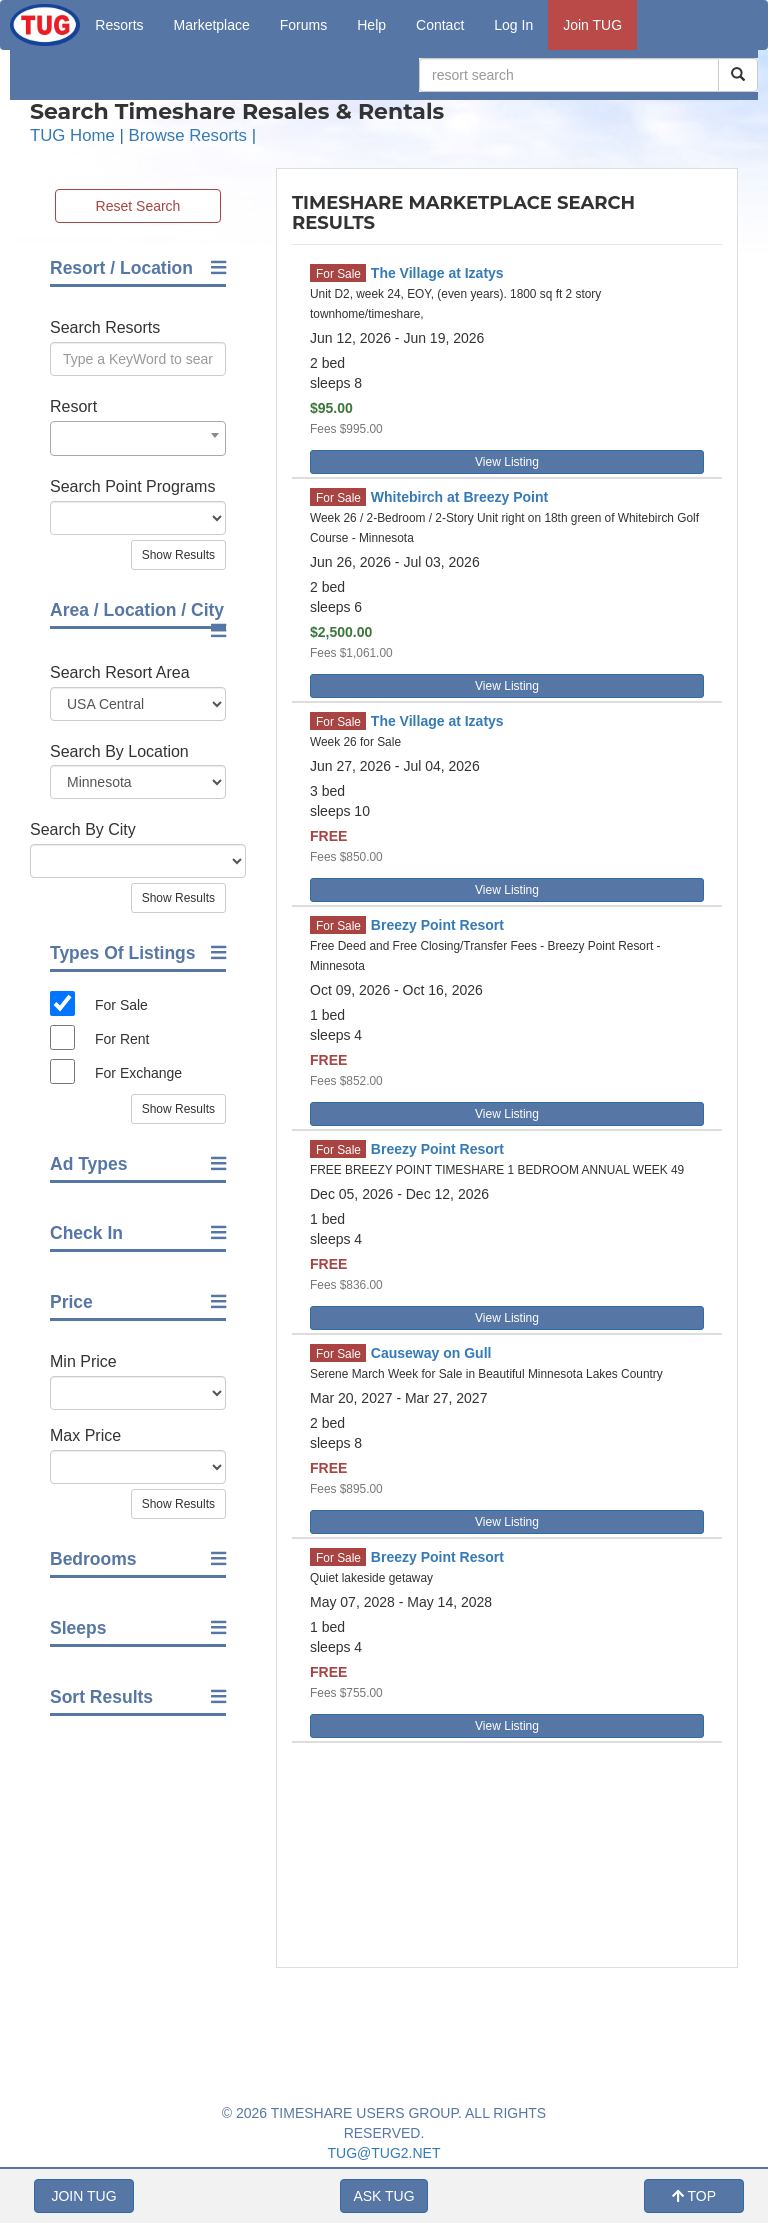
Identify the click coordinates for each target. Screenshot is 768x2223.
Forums (303, 25)
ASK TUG (383, 2196)
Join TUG (592, 25)
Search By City (83, 829)
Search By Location (119, 751)
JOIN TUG (83, 2196)
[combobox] (138, 438)
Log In (513, 25)
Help (371, 25)
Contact (440, 25)
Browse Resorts (188, 135)
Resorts (119, 25)
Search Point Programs (132, 486)
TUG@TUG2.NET (384, 2153)
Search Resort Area (120, 672)
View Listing (507, 462)
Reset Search (138, 206)
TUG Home (72, 135)
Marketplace (212, 25)
